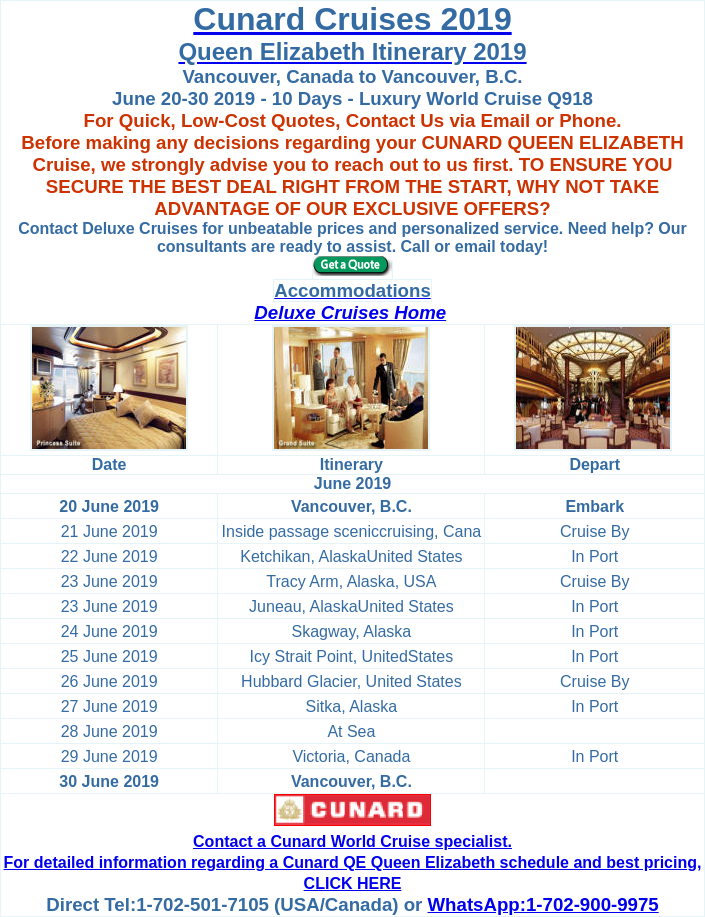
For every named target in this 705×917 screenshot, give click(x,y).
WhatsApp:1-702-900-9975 (543, 904)
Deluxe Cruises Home (350, 312)
